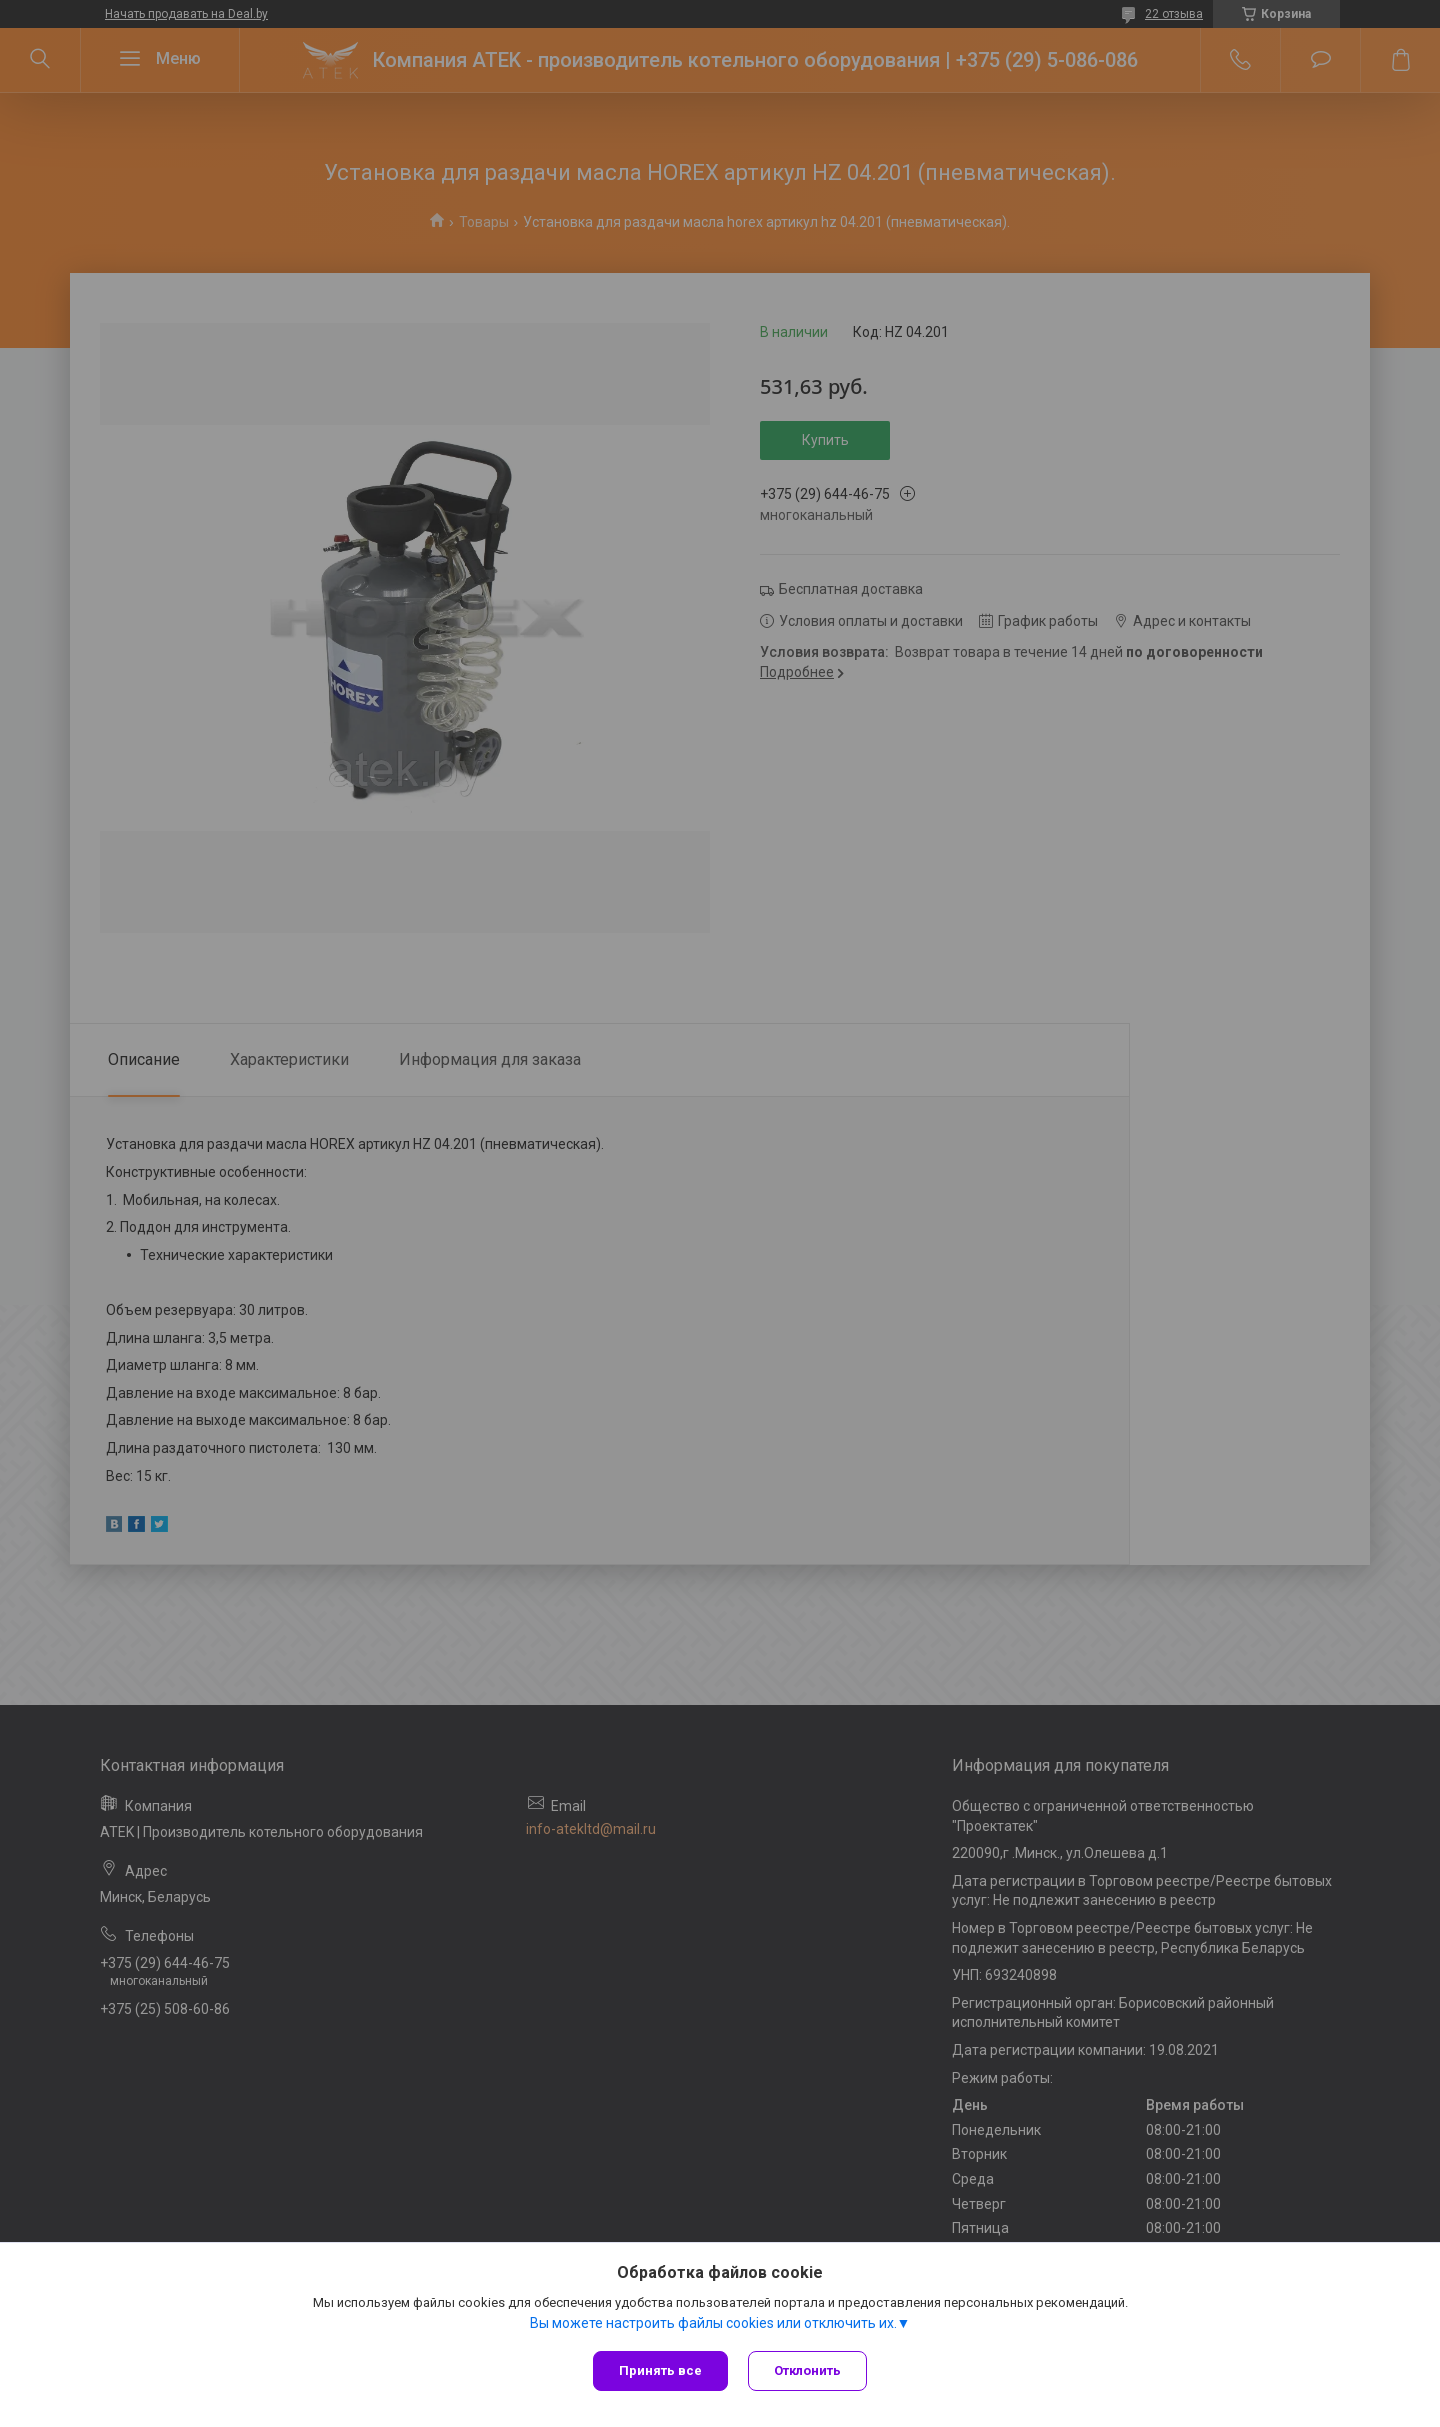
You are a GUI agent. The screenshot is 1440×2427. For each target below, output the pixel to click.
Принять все (660, 2370)
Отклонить (807, 2370)
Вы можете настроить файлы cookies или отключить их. (713, 2323)
